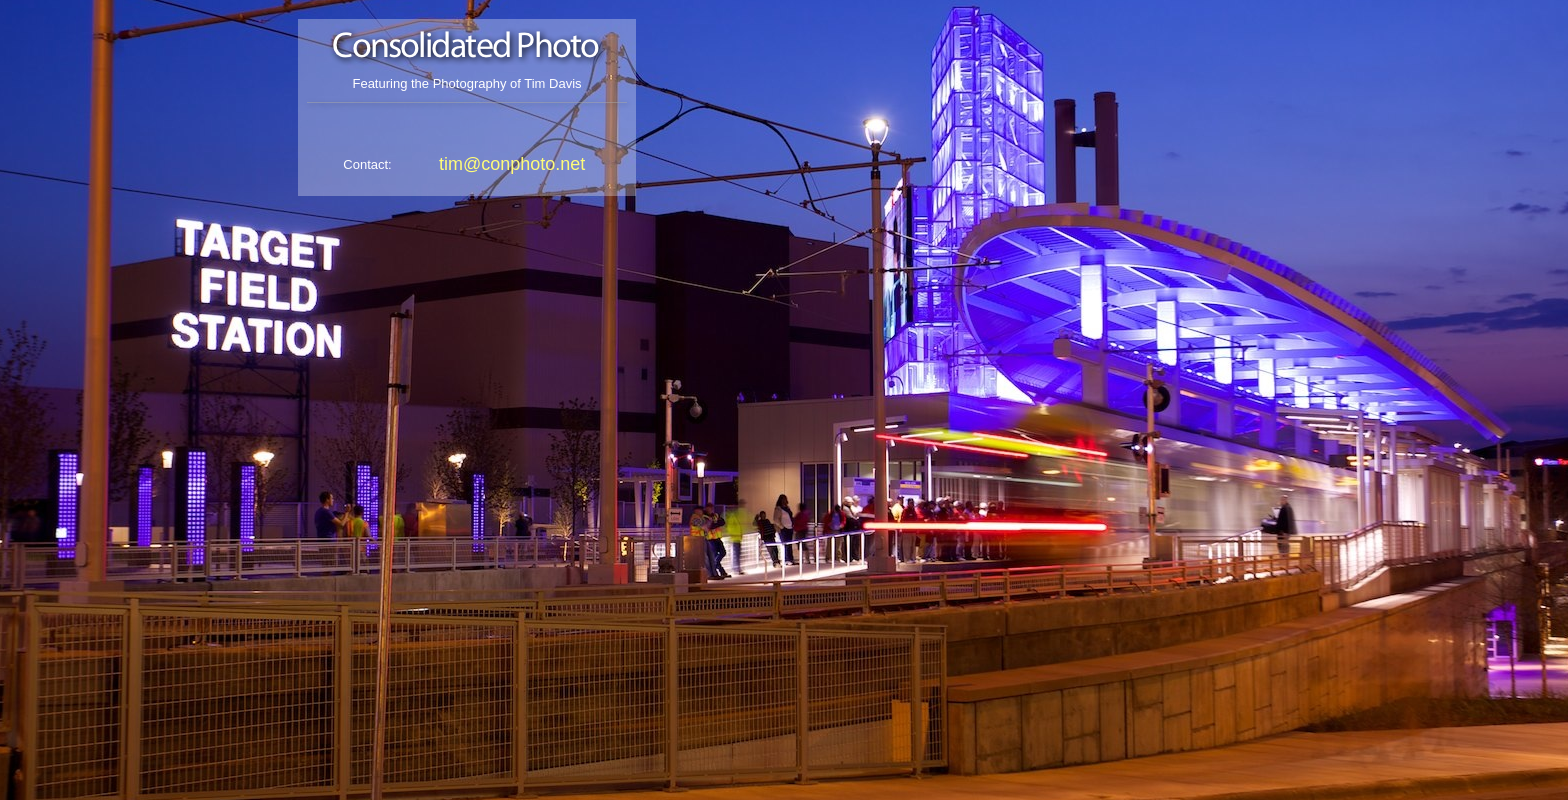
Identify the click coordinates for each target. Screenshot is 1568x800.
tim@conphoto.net (512, 164)
